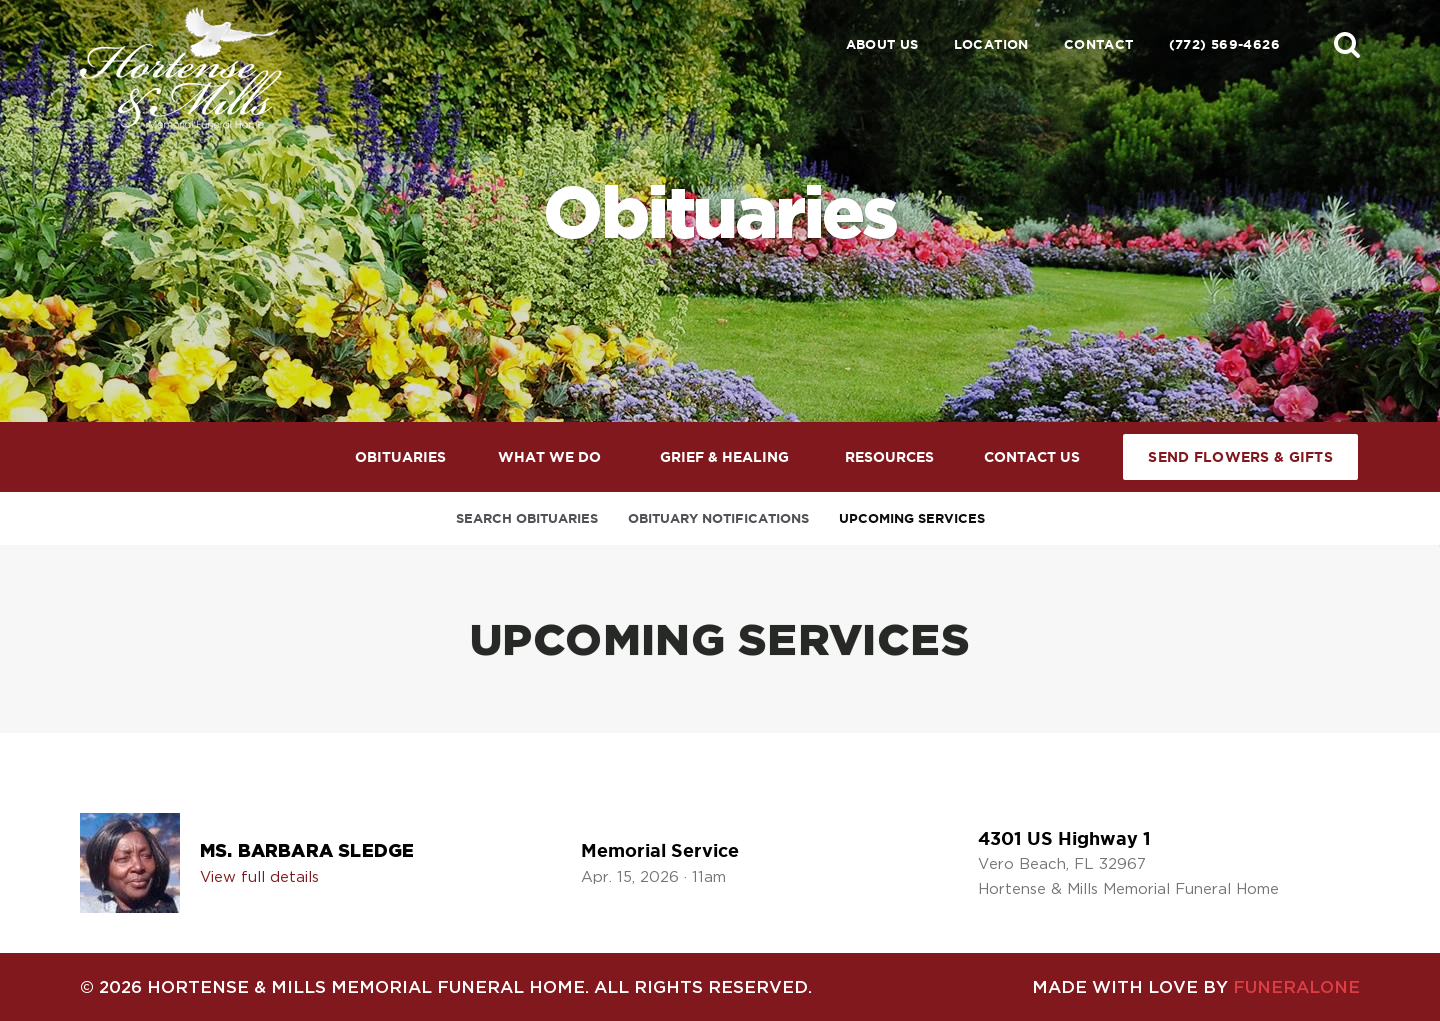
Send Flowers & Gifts (1240, 457)
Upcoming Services (912, 518)
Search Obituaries (527, 518)
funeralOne (1296, 986)
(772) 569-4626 (1224, 44)
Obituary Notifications (718, 518)
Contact (1099, 44)
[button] (1347, 44)
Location (991, 44)
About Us (882, 44)
